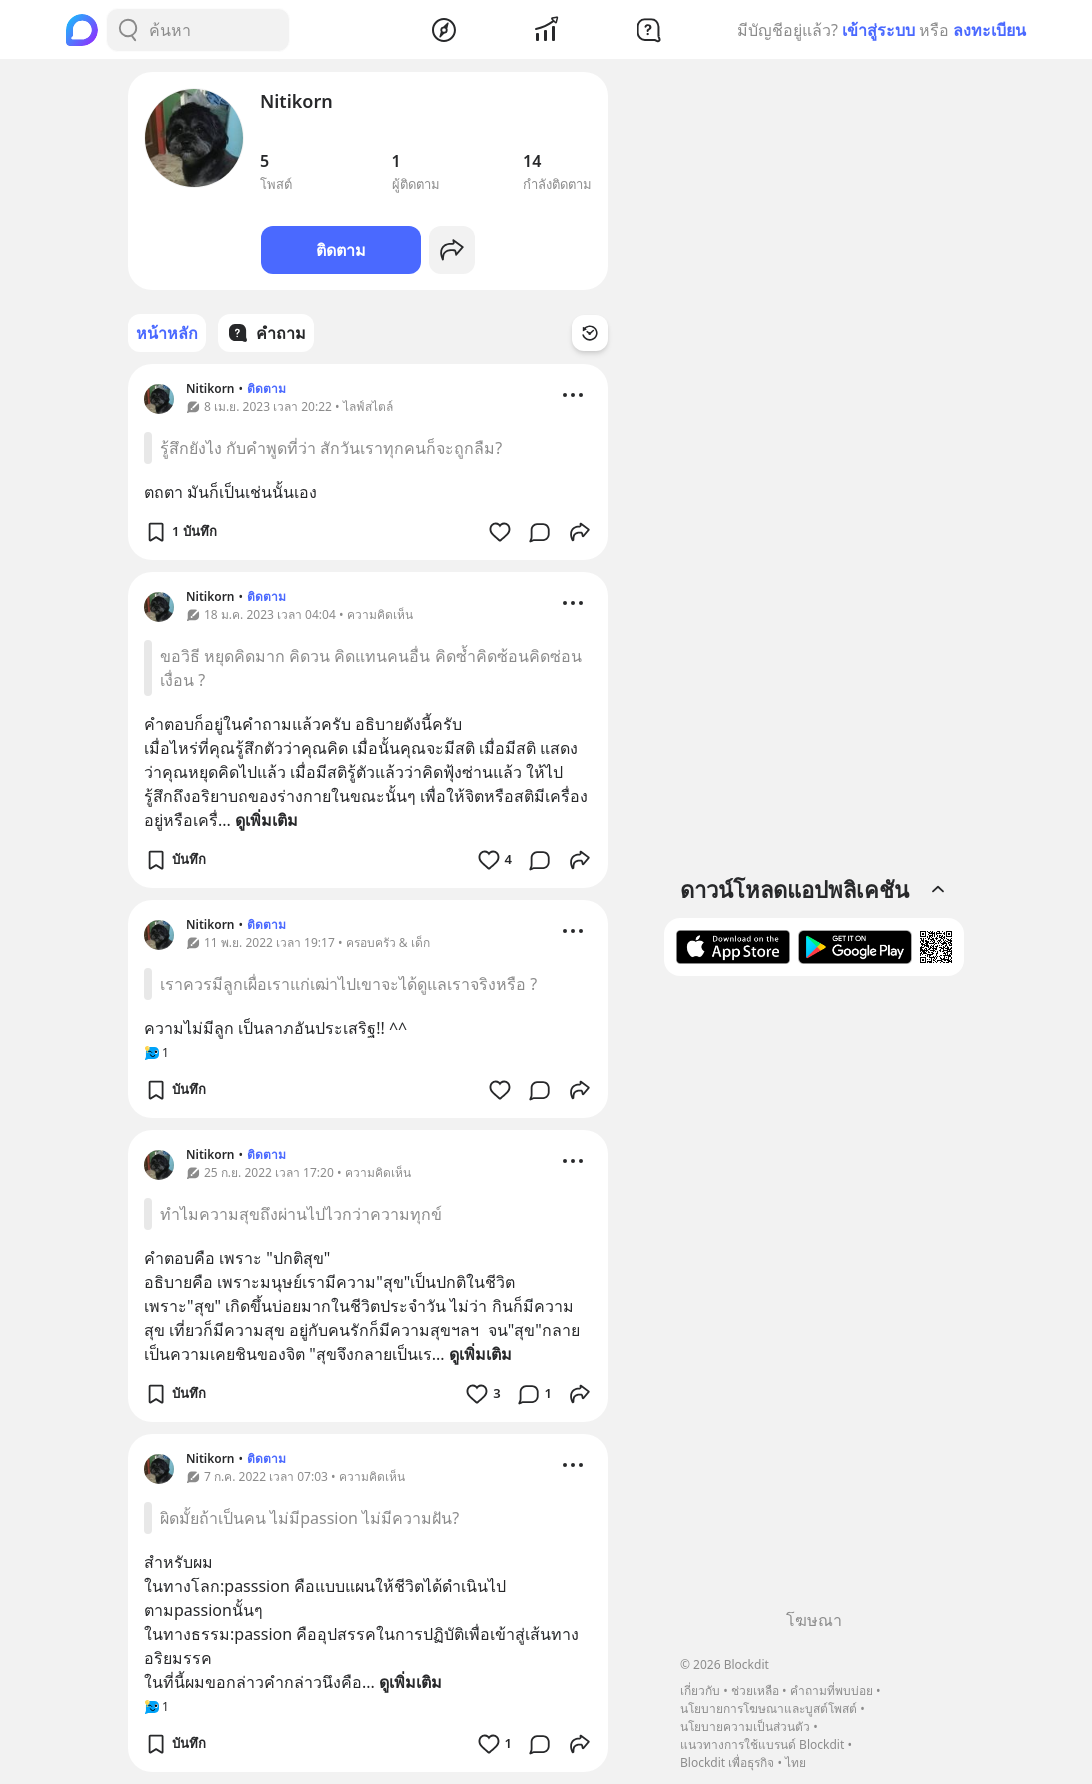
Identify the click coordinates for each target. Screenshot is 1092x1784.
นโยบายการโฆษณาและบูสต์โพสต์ (768, 1708)
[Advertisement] (814, 1300)
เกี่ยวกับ (700, 1690)
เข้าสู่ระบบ (878, 30)
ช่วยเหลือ (755, 1690)
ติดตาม (341, 250)
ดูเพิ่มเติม (266, 820)
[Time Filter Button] (590, 333)
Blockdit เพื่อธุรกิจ (727, 1762)
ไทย (795, 1762)
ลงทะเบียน (989, 30)
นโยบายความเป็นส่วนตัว (745, 1726)
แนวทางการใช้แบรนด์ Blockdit (762, 1744)
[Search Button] (128, 30)
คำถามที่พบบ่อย (831, 1690)
